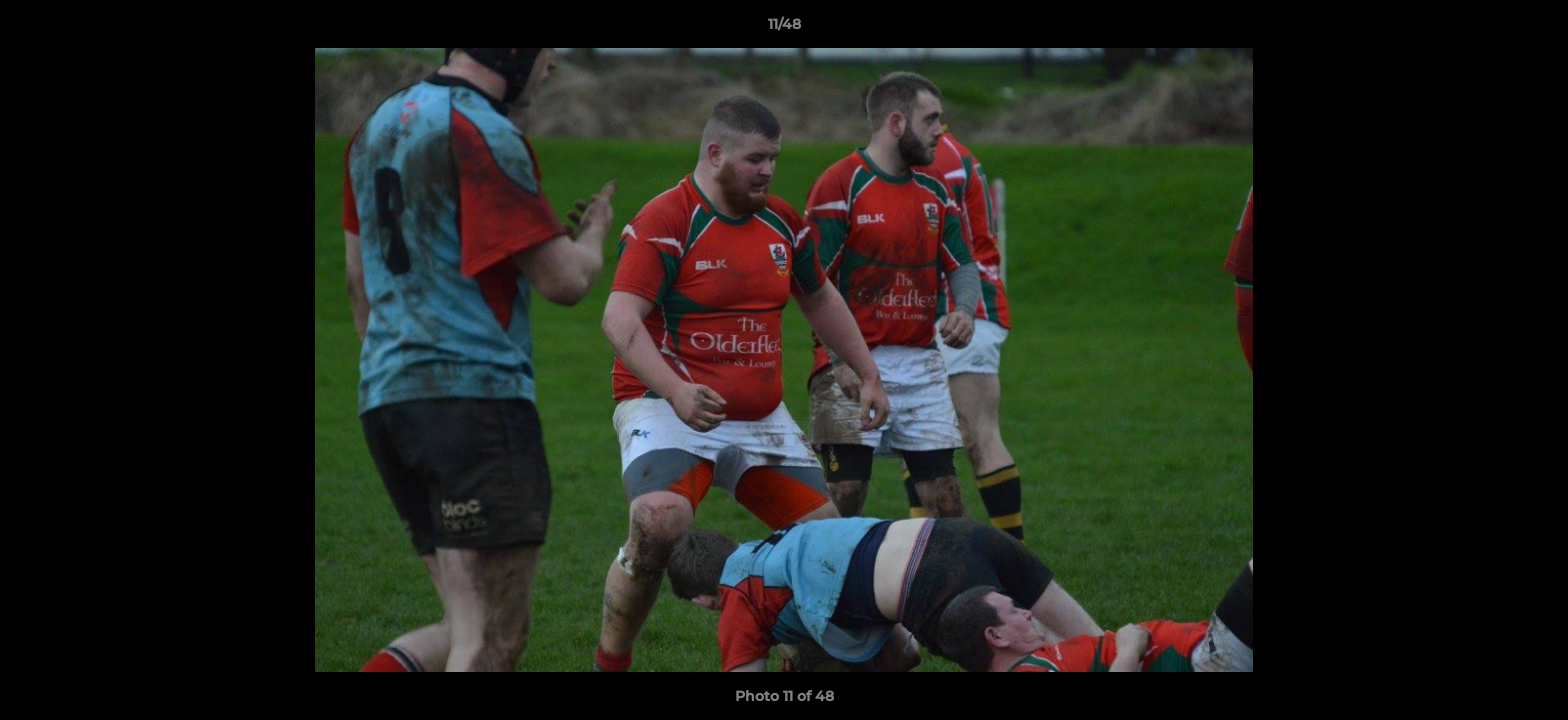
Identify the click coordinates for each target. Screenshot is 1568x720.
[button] (1532, 29)
